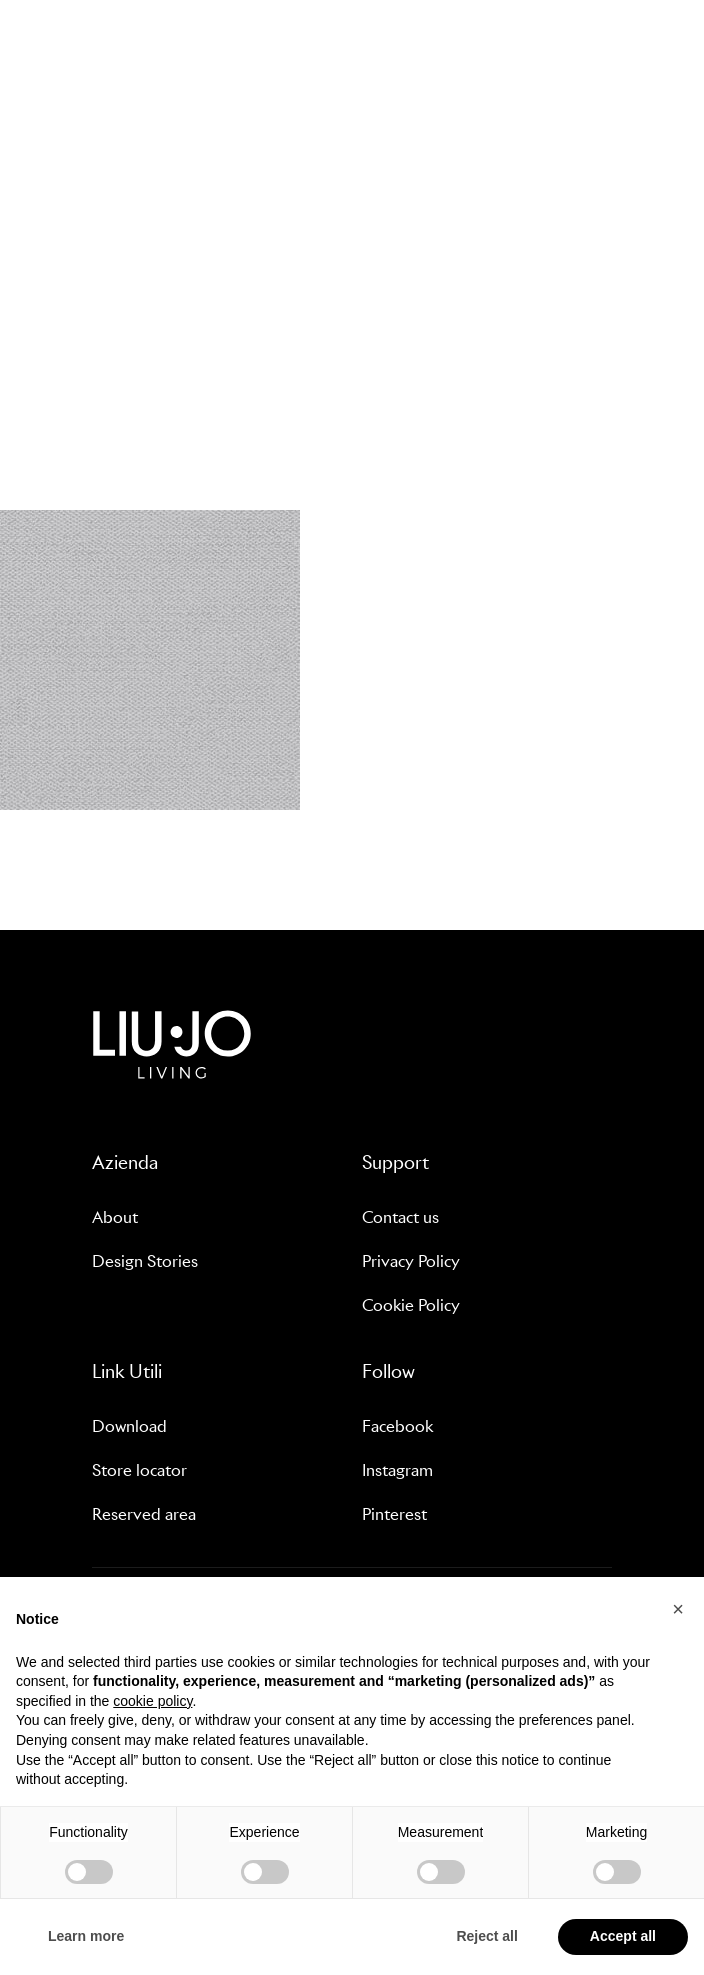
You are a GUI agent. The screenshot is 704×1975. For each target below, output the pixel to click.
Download (129, 1426)
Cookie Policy (411, 1305)
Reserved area (144, 1514)
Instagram (397, 1470)
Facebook (397, 1426)
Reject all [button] (486, 1936)
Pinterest (394, 1514)
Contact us (400, 1217)
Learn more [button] (86, 1936)
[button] (678, 1609)
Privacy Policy (411, 1261)
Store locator (139, 1470)
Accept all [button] (623, 1936)
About (115, 1217)
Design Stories (145, 1261)
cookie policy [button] (152, 1701)
